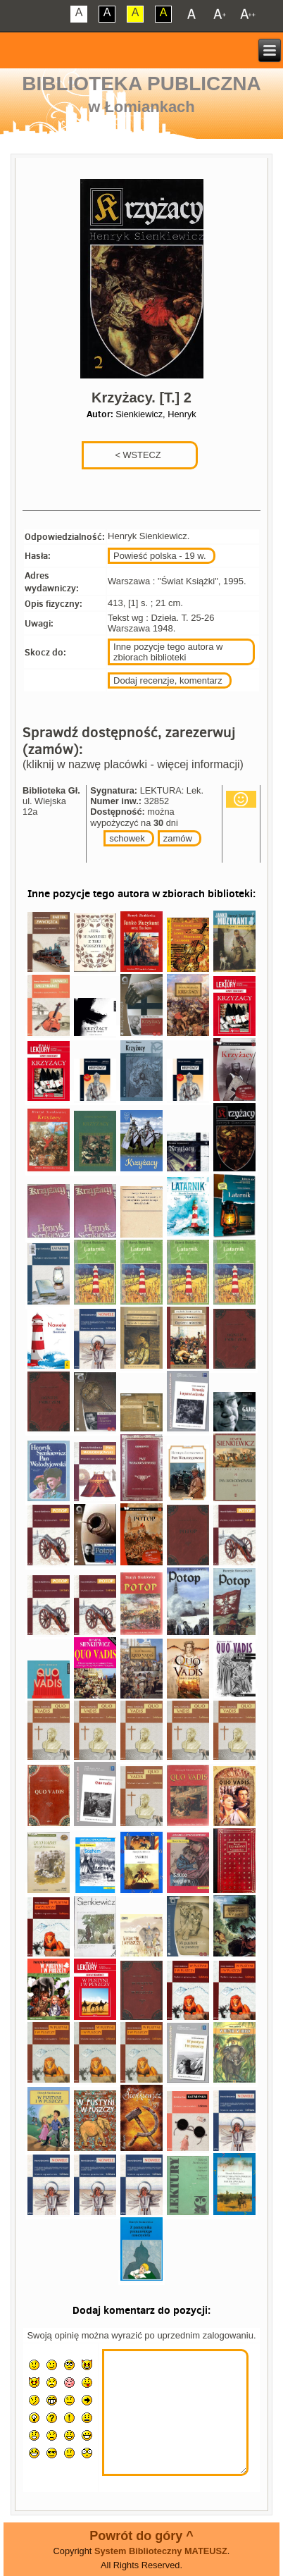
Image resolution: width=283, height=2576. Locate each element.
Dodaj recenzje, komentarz (167, 680)
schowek (127, 838)
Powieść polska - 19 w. (159, 555)
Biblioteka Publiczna (141, 83)
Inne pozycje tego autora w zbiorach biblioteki (167, 652)
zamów (177, 838)
